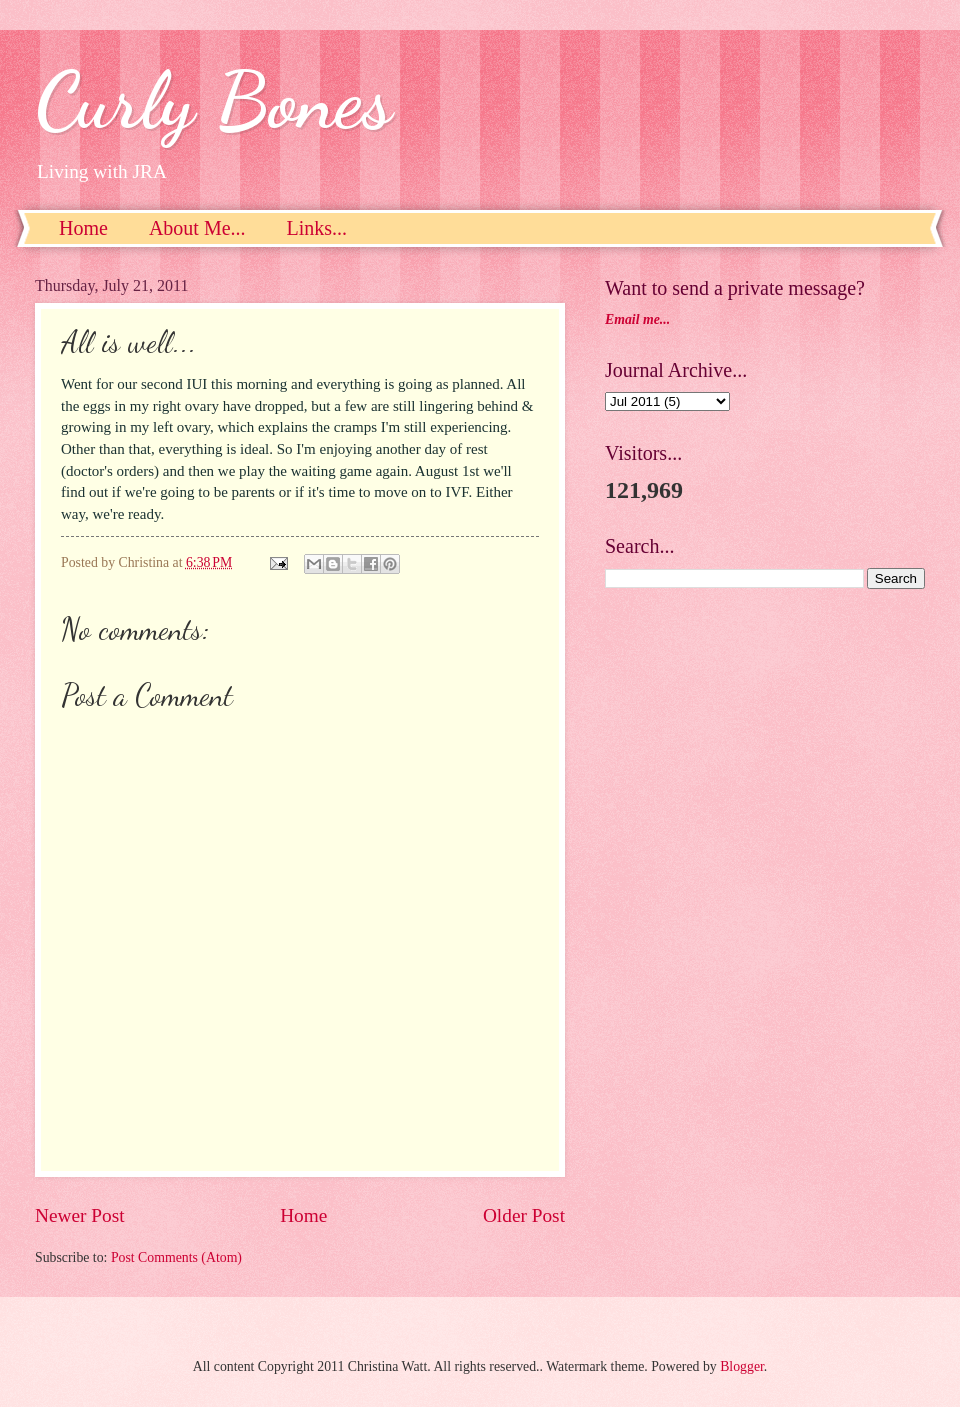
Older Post (524, 1215)
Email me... (637, 319)
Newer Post (80, 1215)
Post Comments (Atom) (176, 1257)
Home (83, 228)
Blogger (742, 1366)
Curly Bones (213, 100)
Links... (317, 228)
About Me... (197, 228)
